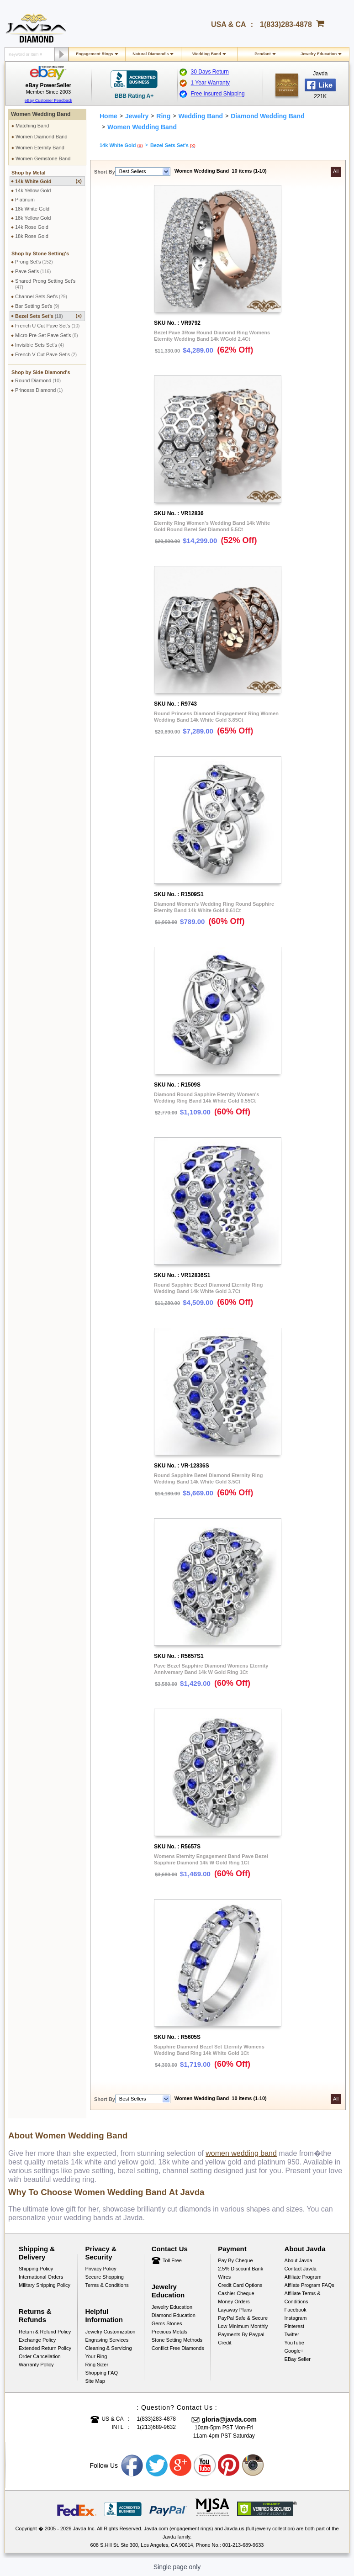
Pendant (262, 54)
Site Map (95, 2381)
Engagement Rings (94, 54)
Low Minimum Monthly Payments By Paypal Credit (243, 2334)
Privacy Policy (100, 2268)
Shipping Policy (36, 2268)
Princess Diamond (39, 390)
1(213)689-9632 (156, 2427)
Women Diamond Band (42, 136)
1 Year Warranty (210, 82)
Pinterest (294, 2326)
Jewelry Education (319, 54)
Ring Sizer (96, 2364)
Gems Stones (167, 2323)
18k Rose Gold (31, 236)
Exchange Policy (37, 2340)
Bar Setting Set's (37, 306)
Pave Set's (33, 271)
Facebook (295, 2309)
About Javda (298, 2260)
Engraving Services (106, 2340)
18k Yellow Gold (33, 218)
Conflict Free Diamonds (178, 2348)
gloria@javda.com (229, 2419)
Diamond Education (173, 2315)
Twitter (292, 2334)
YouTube (294, 2342)
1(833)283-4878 (286, 24)
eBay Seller (298, 2359)
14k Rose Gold (31, 227)
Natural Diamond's (150, 54)
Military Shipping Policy (44, 2285)
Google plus (180, 2465)
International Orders (41, 2277)
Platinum (25, 199)
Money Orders (234, 2301)
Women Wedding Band (40, 114)
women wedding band (241, 2153)
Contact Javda (301, 2268)
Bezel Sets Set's (48, 316)
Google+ (294, 2351)
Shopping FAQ (101, 2372)
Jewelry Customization (110, 2331)
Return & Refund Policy (45, 2331)
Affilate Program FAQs (309, 2285)
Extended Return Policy (45, 2348)
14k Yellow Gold (33, 190)
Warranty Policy (36, 2364)
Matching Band (32, 125)
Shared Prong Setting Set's (45, 284)
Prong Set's (34, 261)
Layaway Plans (235, 2309)
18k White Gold (32, 208)
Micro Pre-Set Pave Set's (46, 335)
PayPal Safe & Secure (243, 2318)
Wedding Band (206, 54)
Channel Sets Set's (41, 296)
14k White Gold (48, 181)
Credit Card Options (240, 2285)
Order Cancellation (40, 2356)
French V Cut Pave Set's (46, 354)
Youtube (205, 2465)
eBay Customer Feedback (48, 100)
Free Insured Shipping (218, 93)
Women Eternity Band (40, 147)
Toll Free (172, 2260)
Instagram (296, 2318)
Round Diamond (38, 380)
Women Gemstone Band (43, 158)
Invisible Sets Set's (39, 345)
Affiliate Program (303, 2277)
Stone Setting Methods (177, 2340)
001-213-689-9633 (243, 2545)
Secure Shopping (104, 2277)
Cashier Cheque (236, 2293)
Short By (104, 171)
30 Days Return (210, 72)
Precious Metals (169, 2331)
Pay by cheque (235, 2260)
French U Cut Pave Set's (47, 325)
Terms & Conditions (106, 2285)
